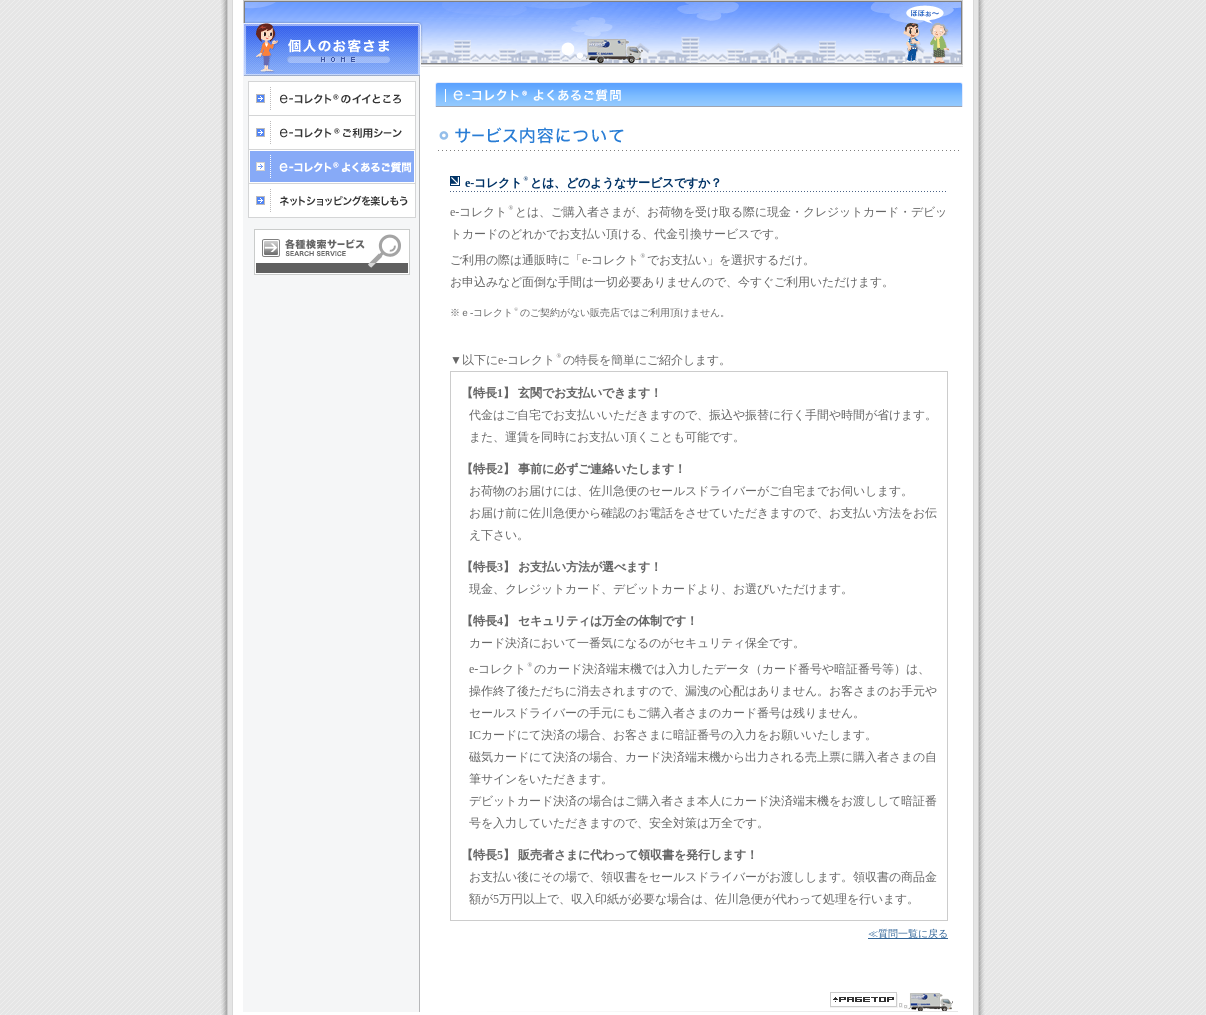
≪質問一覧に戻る (908, 933)
